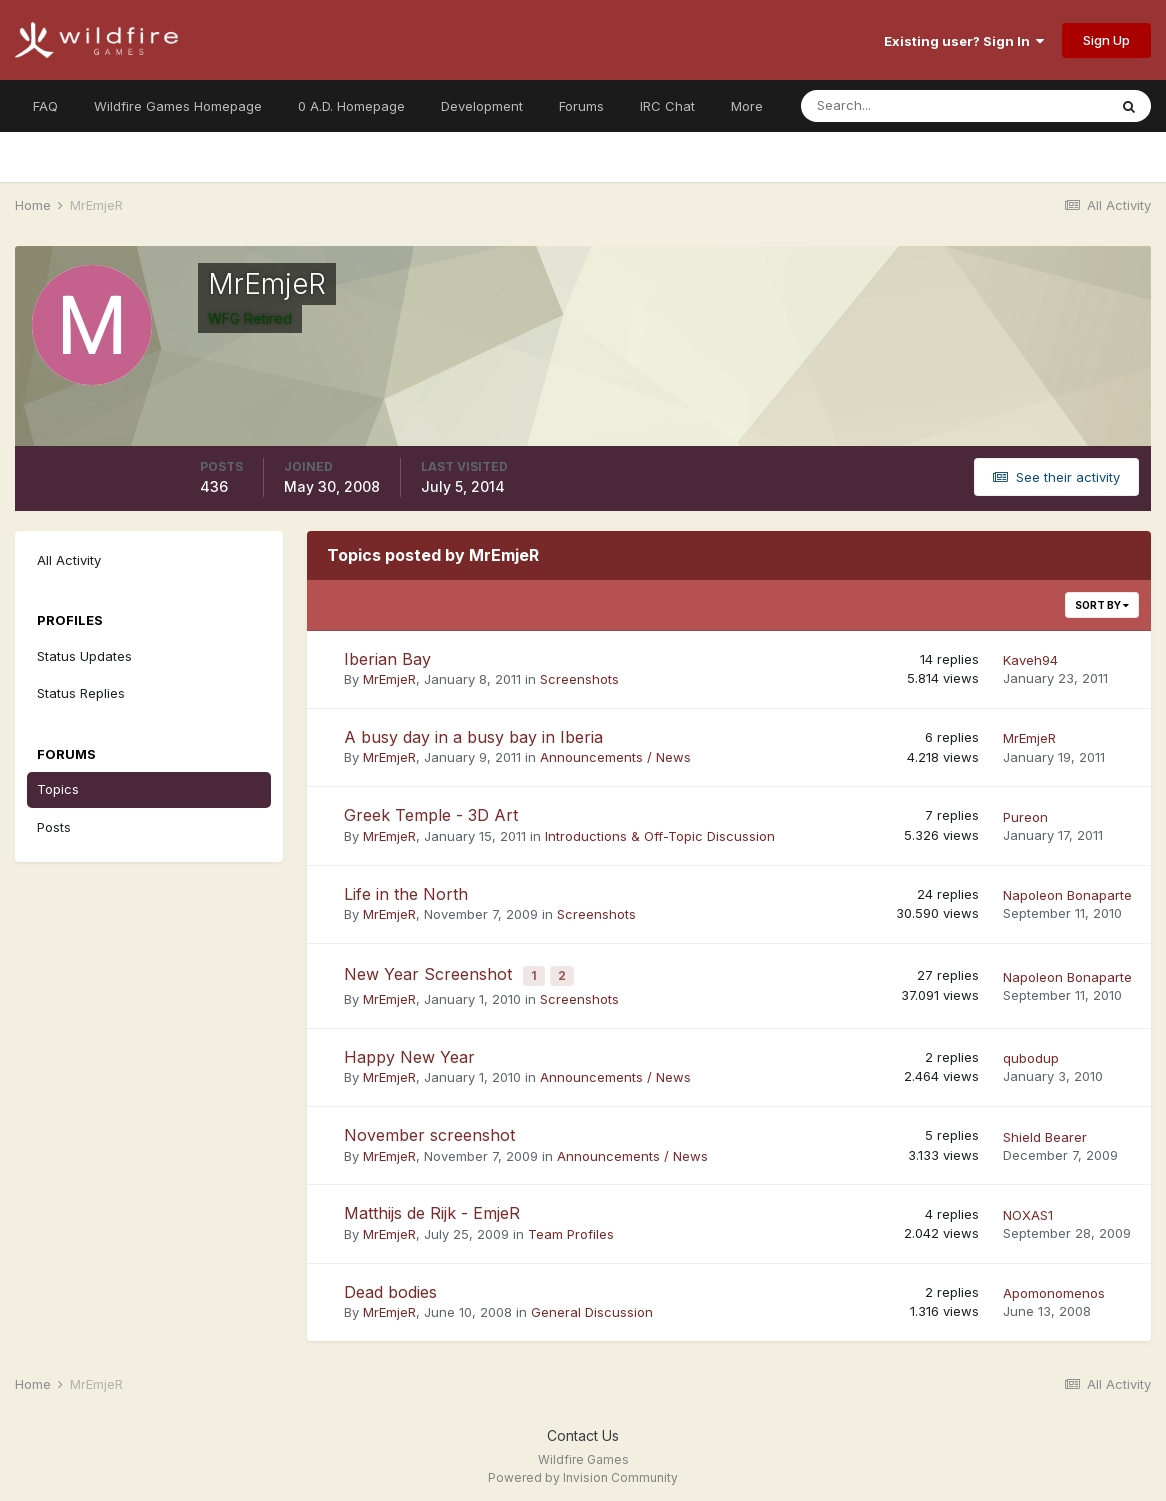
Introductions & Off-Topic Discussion (660, 836)
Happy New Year (409, 1051)
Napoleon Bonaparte (1067, 895)
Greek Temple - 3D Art (431, 815)
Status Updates (84, 656)
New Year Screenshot (430, 972)
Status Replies (81, 693)
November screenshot (429, 1129)
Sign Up (1106, 40)
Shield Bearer (1045, 1131)
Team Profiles (571, 1228)
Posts (54, 827)
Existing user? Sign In (964, 41)
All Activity (69, 560)
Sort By (1102, 605)
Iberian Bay (387, 659)
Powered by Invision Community (583, 1471)
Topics (58, 789)
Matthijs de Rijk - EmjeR (432, 1208)
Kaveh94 (1030, 660)
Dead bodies (390, 1286)
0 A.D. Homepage (351, 106)
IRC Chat (667, 106)
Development (482, 106)
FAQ (45, 106)
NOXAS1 (1028, 1209)
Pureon (1025, 817)
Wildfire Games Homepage (178, 106)
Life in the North (406, 894)
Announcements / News (615, 757)
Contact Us (583, 1429)
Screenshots (579, 679)
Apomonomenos (1054, 1288)
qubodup (1031, 1052)
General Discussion (592, 1307)
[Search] (889, 106)
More (747, 106)
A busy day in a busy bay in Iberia (473, 737)
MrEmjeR (389, 679)
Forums (581, 106)
